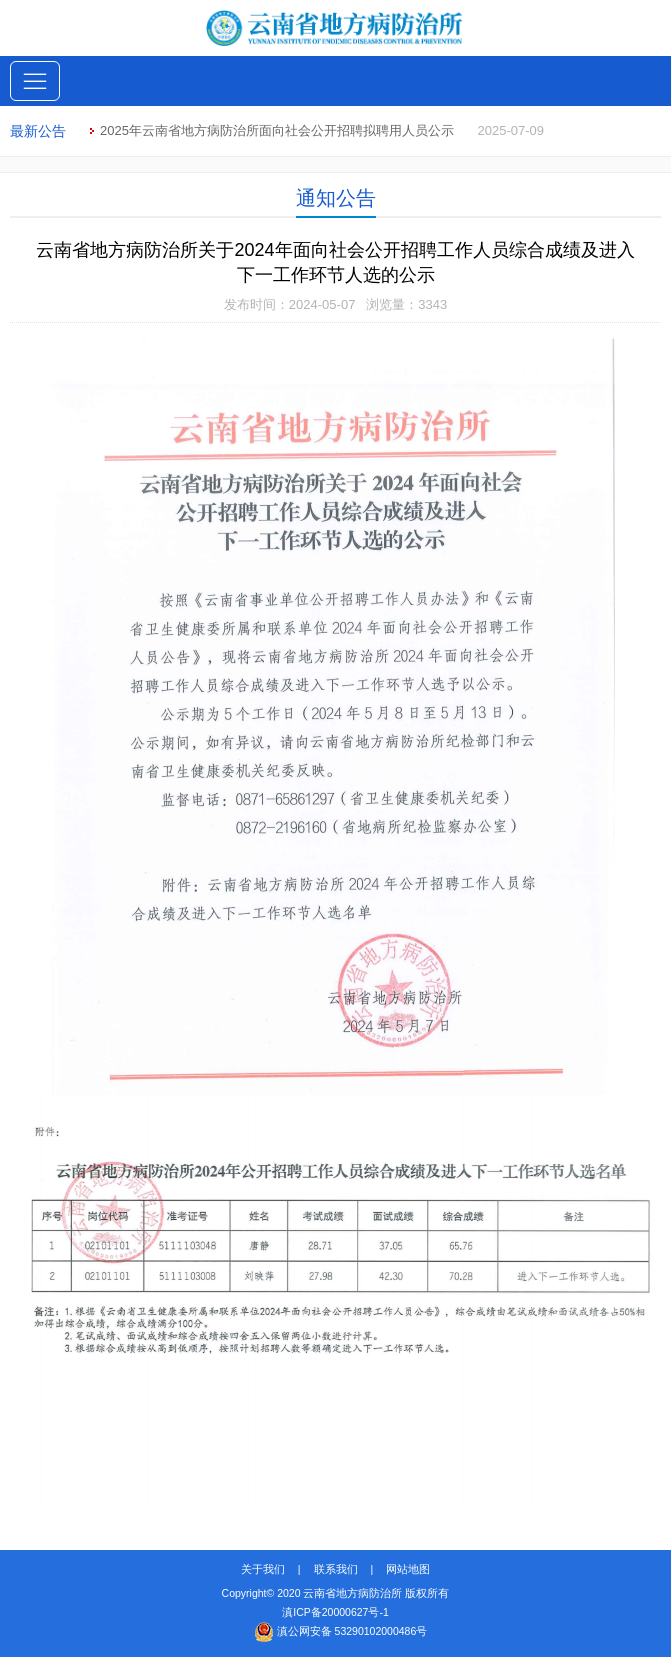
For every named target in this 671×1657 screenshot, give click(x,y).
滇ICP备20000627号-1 (335, 1612)
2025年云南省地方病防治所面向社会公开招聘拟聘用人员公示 (277, 130)
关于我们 (263, 1569)
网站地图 (408, 1569)
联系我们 (336, 1569)
